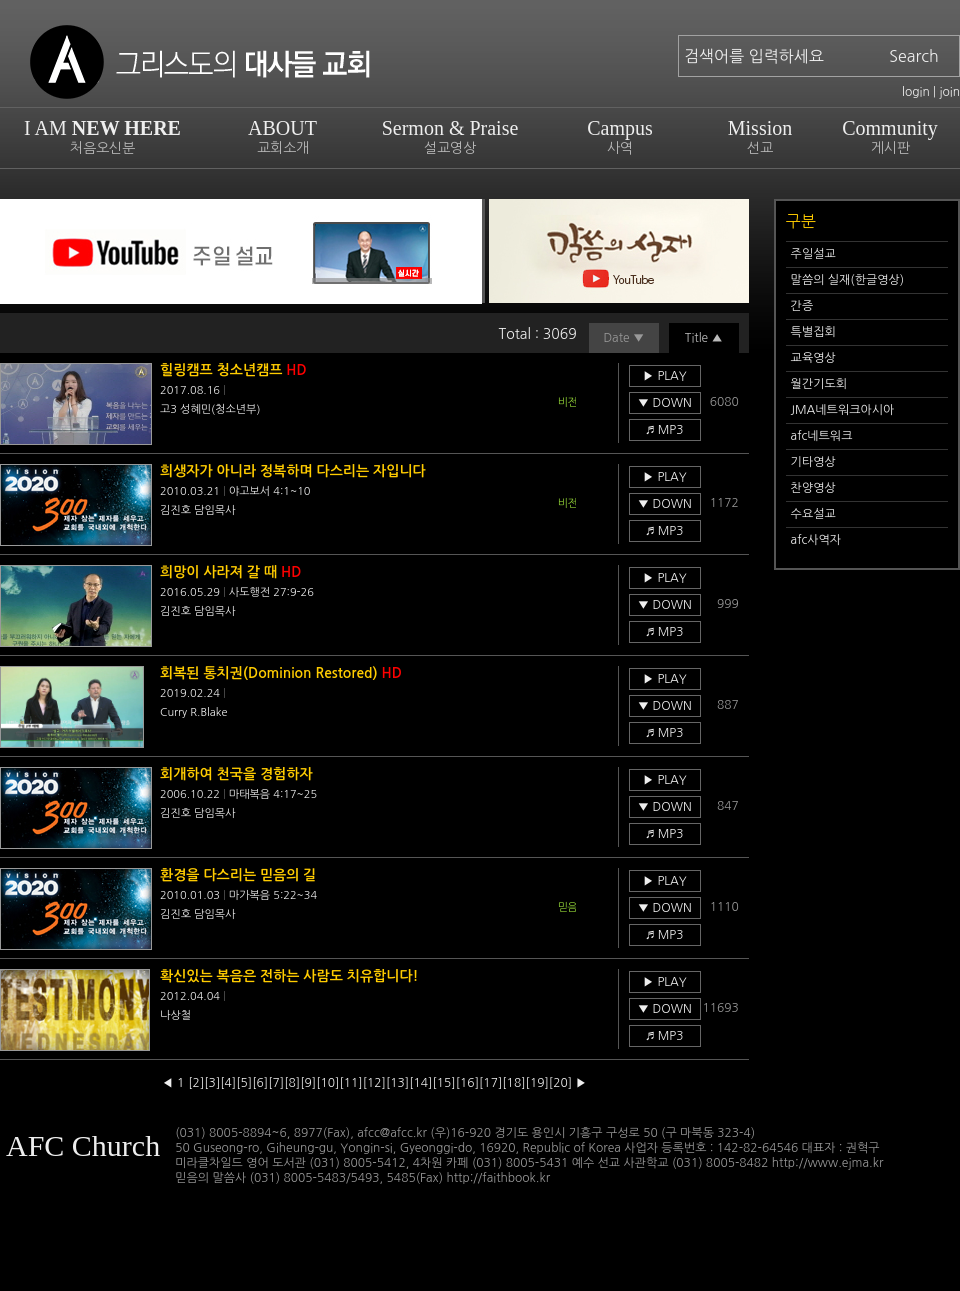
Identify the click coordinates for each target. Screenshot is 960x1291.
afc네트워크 (822, 436)
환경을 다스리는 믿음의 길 (238, 875)
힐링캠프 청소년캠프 (233, 370)
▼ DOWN (665, 403)
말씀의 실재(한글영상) (848, 280)
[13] (397, 1083)
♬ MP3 (665, 430)
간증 (802, 306)
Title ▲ (704, 338)
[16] (467, 1083)
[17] (490, 1083)
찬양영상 (813, 488)
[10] (327, 1083)
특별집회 (813, 332)
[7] (276, 1083)
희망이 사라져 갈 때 (230, 572)
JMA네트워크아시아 (843, 410)
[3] (212, 1083)
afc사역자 (816, 540)
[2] (196, 1083)
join (949, 92)
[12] (374, 1083)
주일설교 (813, 254)
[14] (420, 1083)
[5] (244, 1083)
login (916, 92)
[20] (560, 1083)
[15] (443, 1083)
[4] (228, 1083)
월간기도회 (819, 384)
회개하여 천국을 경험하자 (236, 774)
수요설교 (813, 514)
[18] (513, 1083)
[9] (308, 1083)
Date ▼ (623, 338)
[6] (260, 1083)
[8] (292, 1083)
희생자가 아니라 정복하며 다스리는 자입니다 (293, 471)
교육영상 (813, 358)
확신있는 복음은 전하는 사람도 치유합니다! (289, 976)
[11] (350, 1083)
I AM (102, 136)
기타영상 (813, 462)
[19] (537, 1083)
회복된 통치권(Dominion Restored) (281, 673)
